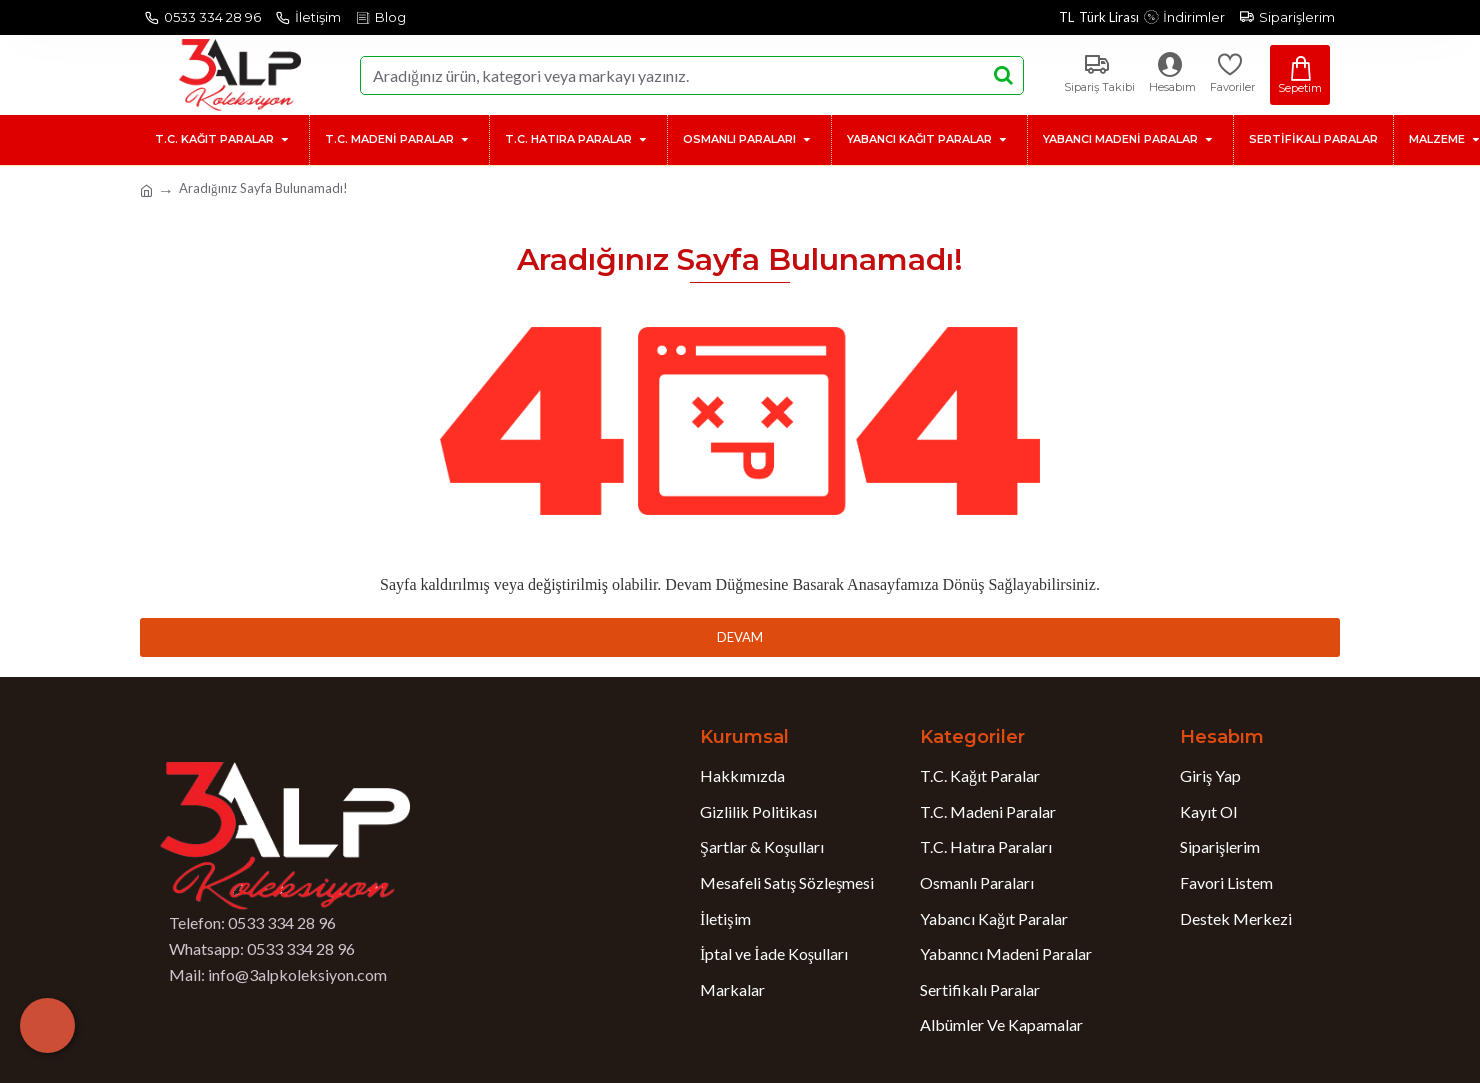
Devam (740, 637)
